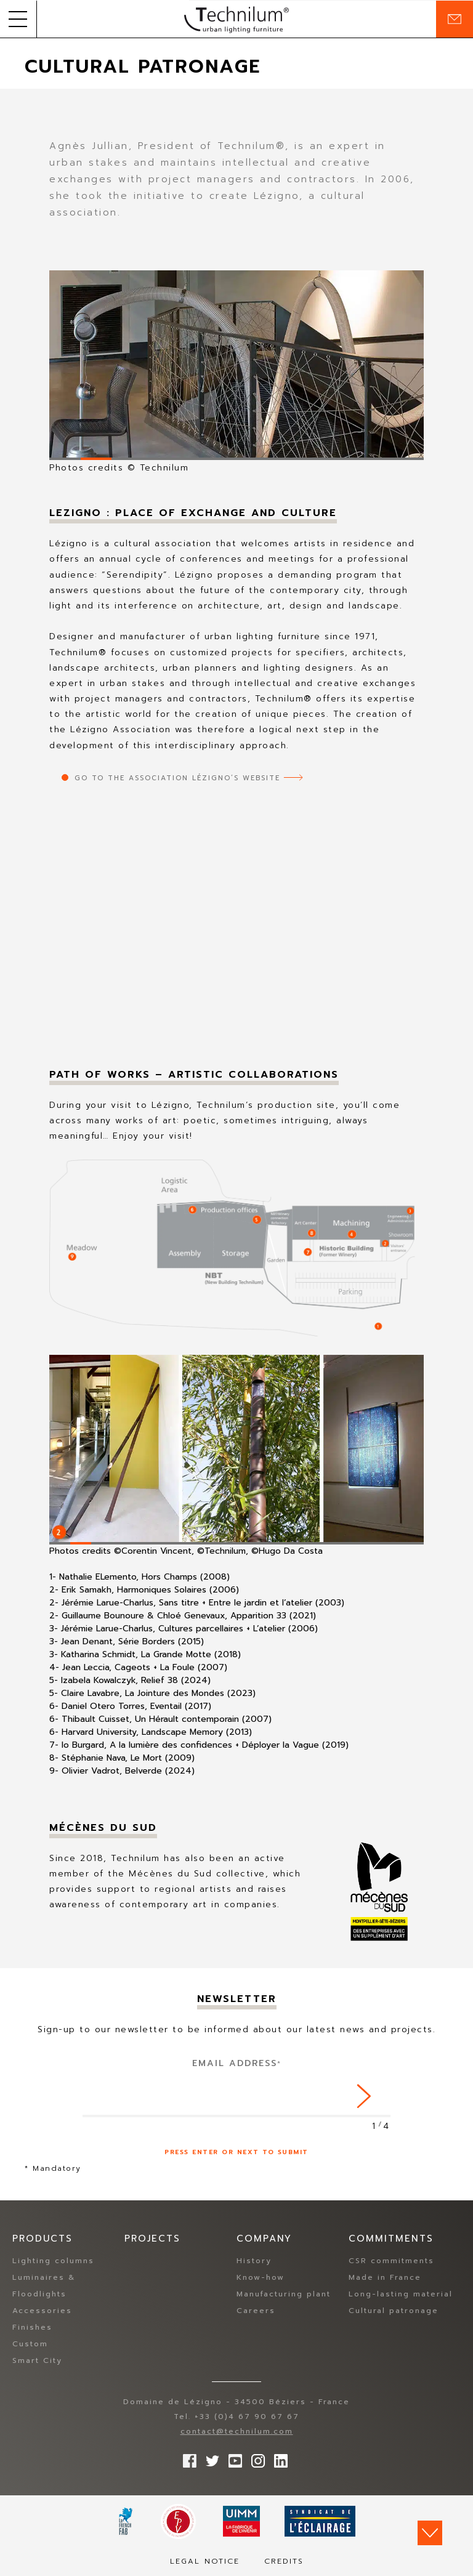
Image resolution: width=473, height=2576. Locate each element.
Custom (30, 2344)
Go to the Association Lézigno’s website (177, 778)
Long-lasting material (401, 2294)
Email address (236, 2063)
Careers (255, 2311)
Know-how (260, 2277)
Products (42, 2239)
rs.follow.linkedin (278, 2458)
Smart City (37, 2361)
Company (264, 2239)
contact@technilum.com (236, 2431)
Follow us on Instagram (255, 2458)
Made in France (385, 2277)
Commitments (391, 2239)
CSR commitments (391, 2261)
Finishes (32, 2327)
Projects (152, 2239)
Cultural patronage (394, 2311)
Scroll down (430, 2533)
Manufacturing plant (283, 2294)
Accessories (42, 2311)
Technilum (236, 19)
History (254, 2261)
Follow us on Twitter (209, 2458)
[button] (18, 19)
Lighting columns (53, 2261)
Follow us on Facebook (186, 2458)
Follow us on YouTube (232, 2458)
